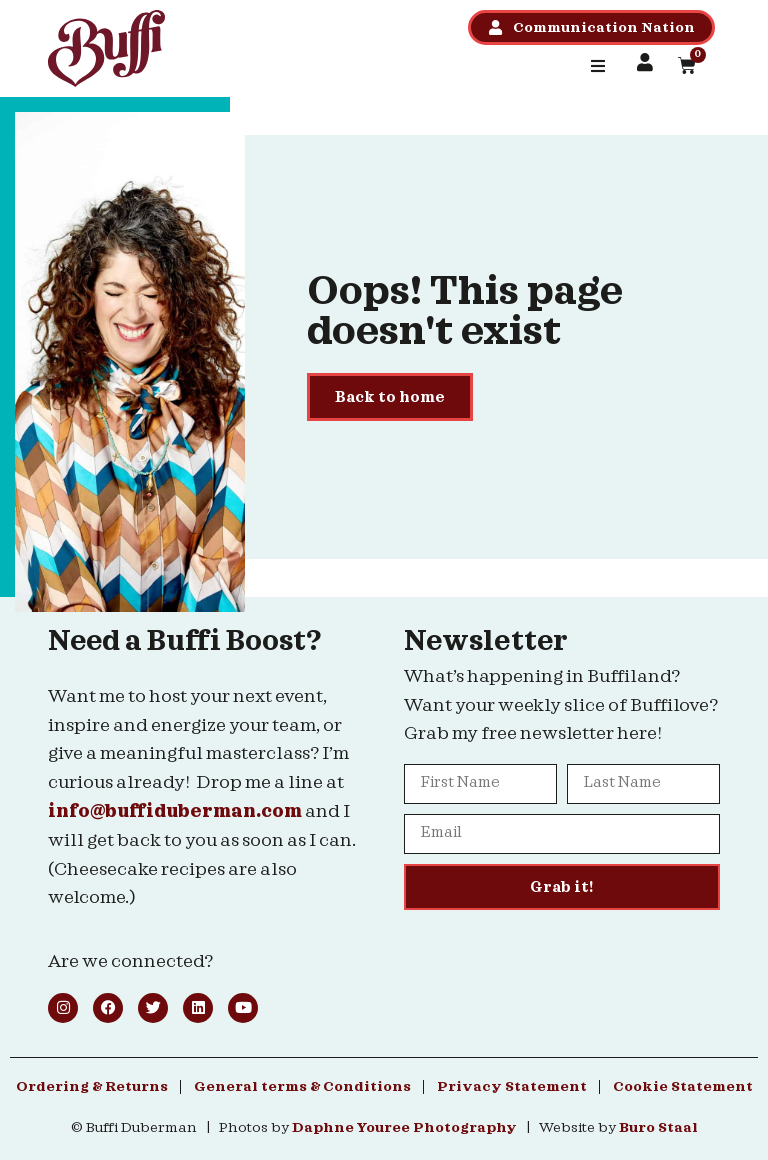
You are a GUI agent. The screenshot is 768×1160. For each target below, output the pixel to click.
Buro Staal (658, 1128)
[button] (598, 66)
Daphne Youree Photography (404, 1128)
